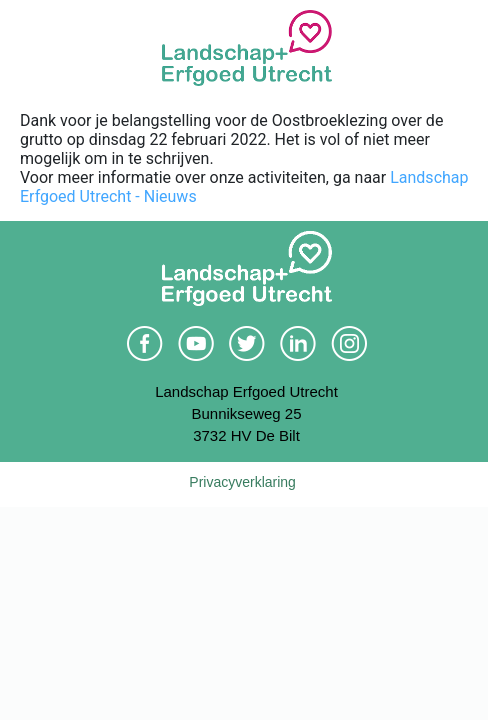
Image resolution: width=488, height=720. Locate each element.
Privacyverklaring (242, 482)
